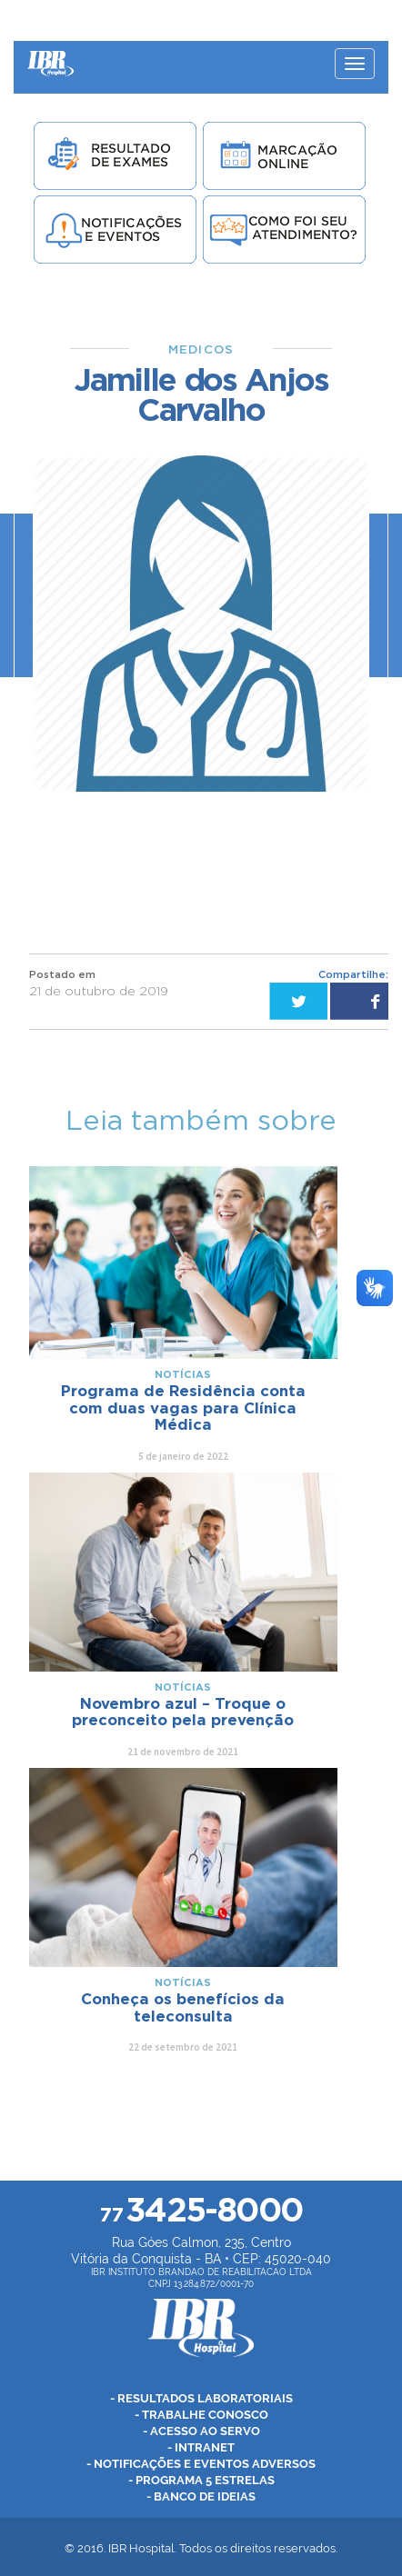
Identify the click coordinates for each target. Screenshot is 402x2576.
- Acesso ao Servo (201, 2431)
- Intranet (201, 2447)
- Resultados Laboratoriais (201, 2398)
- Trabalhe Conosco (201, 2414)
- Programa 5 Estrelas (201, 2480)
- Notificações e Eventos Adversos (201, 2464)
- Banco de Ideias (201, 2496)
